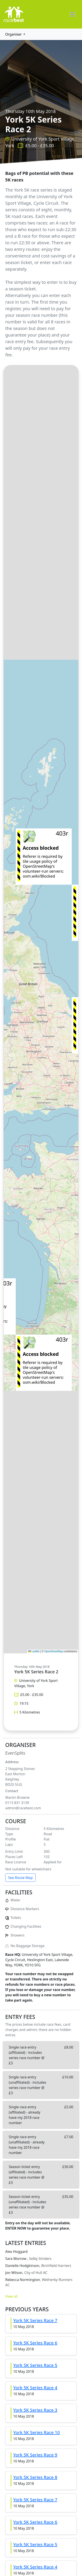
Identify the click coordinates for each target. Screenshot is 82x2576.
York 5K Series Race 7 (35, 2320)
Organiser (14, 34)
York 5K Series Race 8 (35, 2477)
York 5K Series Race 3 (35, 2410)
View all (11, 2296)
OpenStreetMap (53, 1651)
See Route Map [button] (20, 1877)
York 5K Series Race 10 (36, 2432)
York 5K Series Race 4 (35, 2388)
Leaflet (33, 1651)
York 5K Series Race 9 (35, 2455)
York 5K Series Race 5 (35, 2365)
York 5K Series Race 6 (35, 2343)
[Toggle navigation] (73, 14)
